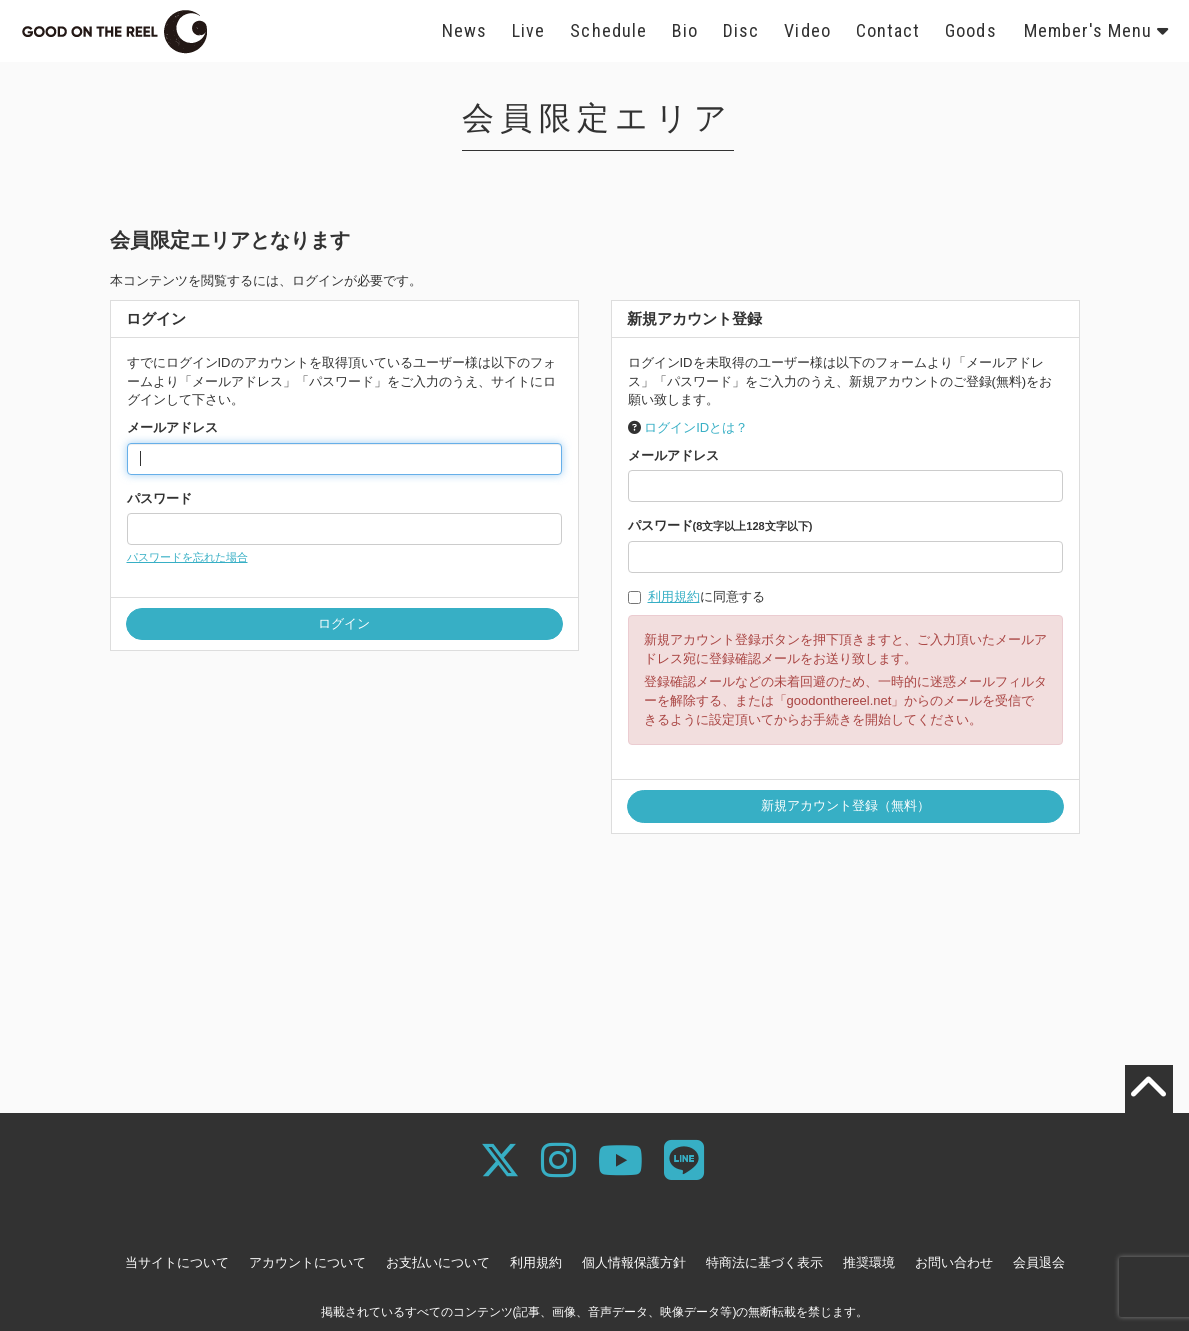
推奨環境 (869, 1262)
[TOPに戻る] (1149, 1089)
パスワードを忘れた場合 (187, 557)
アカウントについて (307, 1262)
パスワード (159, 498)
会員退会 (1039, 1262)
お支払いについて (438, 1262)
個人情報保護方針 (634, 1262)
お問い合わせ (954, 1262)
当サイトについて (177, 1262)
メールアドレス (172, 427)
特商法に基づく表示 (764, 1262)
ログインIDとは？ (696, 427)
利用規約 (674, 596)
